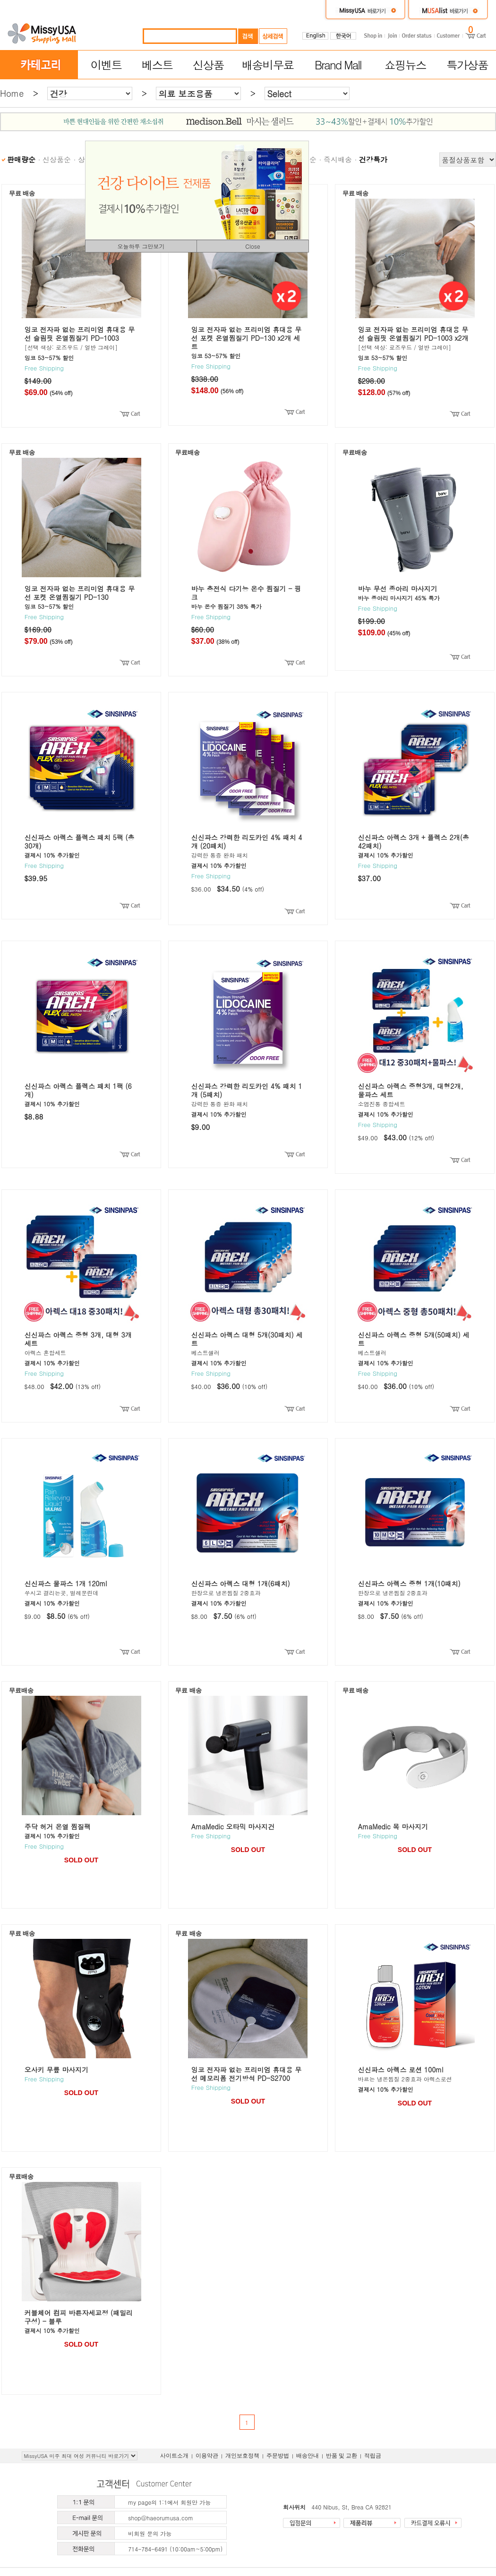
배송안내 (307, 2455)
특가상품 (467, 65)
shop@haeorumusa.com (160, 2518)
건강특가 (373, 159)
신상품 (208, 65)
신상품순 (57, 159)
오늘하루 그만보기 (140, 246)
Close (252, 246)
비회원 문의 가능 (149, 2533)
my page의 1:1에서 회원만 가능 (169, 2502)
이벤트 (105, 65)
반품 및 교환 (341, 2455)
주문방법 (277, 2455)
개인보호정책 (242, 2455)
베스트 (157, 65)
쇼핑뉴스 (405, 65)
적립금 (372, 2455)
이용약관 (207, 2455)
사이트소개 (174, 2455)
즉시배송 (338, 159)
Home (12, 93)
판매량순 (21, 159)
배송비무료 (268, 65)
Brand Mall (338, 65)
